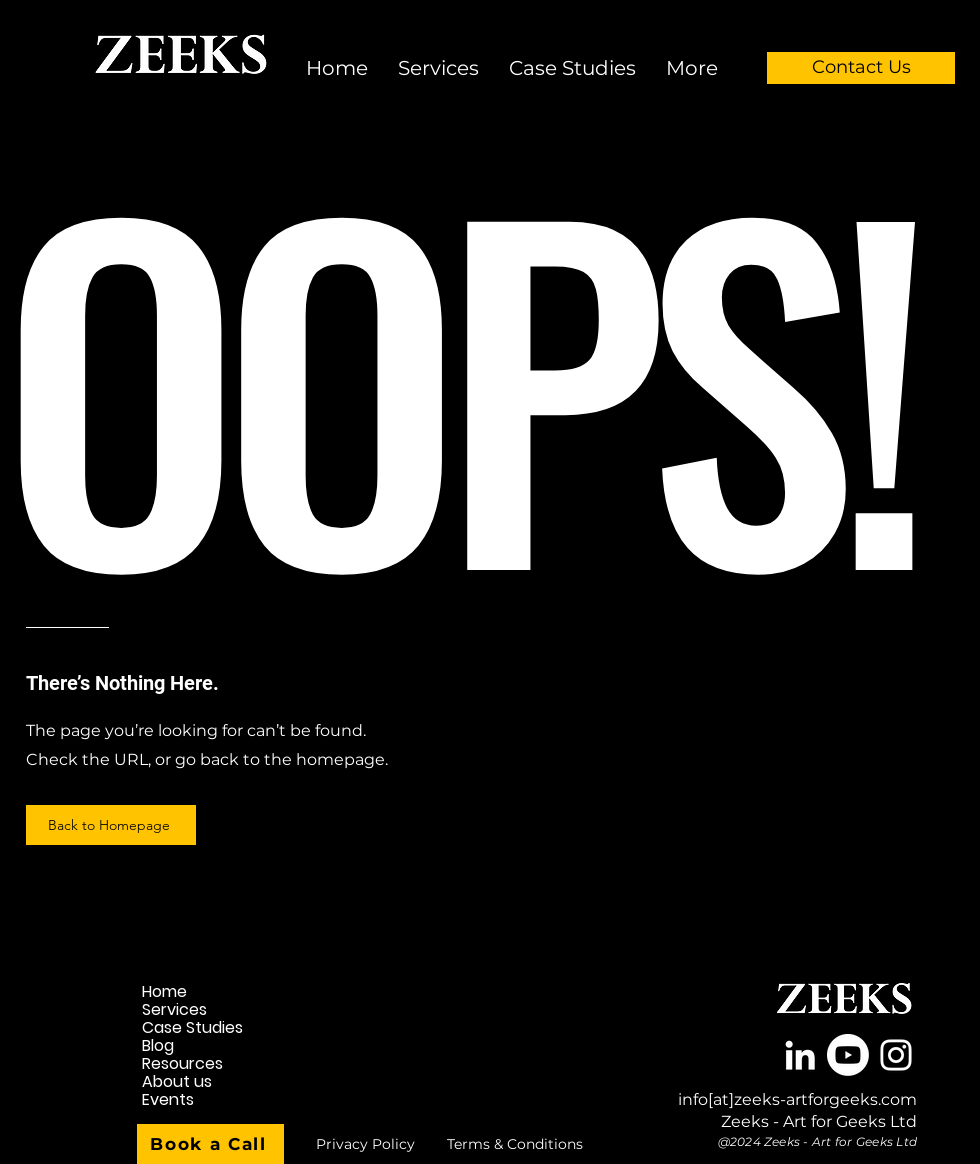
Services (174, 1010)
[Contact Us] (861, 68)
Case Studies (192, 1028)
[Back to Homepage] (111, 825)
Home (164, 992)
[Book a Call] (210, 1144)
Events (168, 1100)
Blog (158, 1046)
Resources (182, 1064)
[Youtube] (848, 1055)
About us (177, 1082)
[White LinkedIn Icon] (800, 1055)
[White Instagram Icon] (896, 1055)
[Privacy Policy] (365, 1144)
